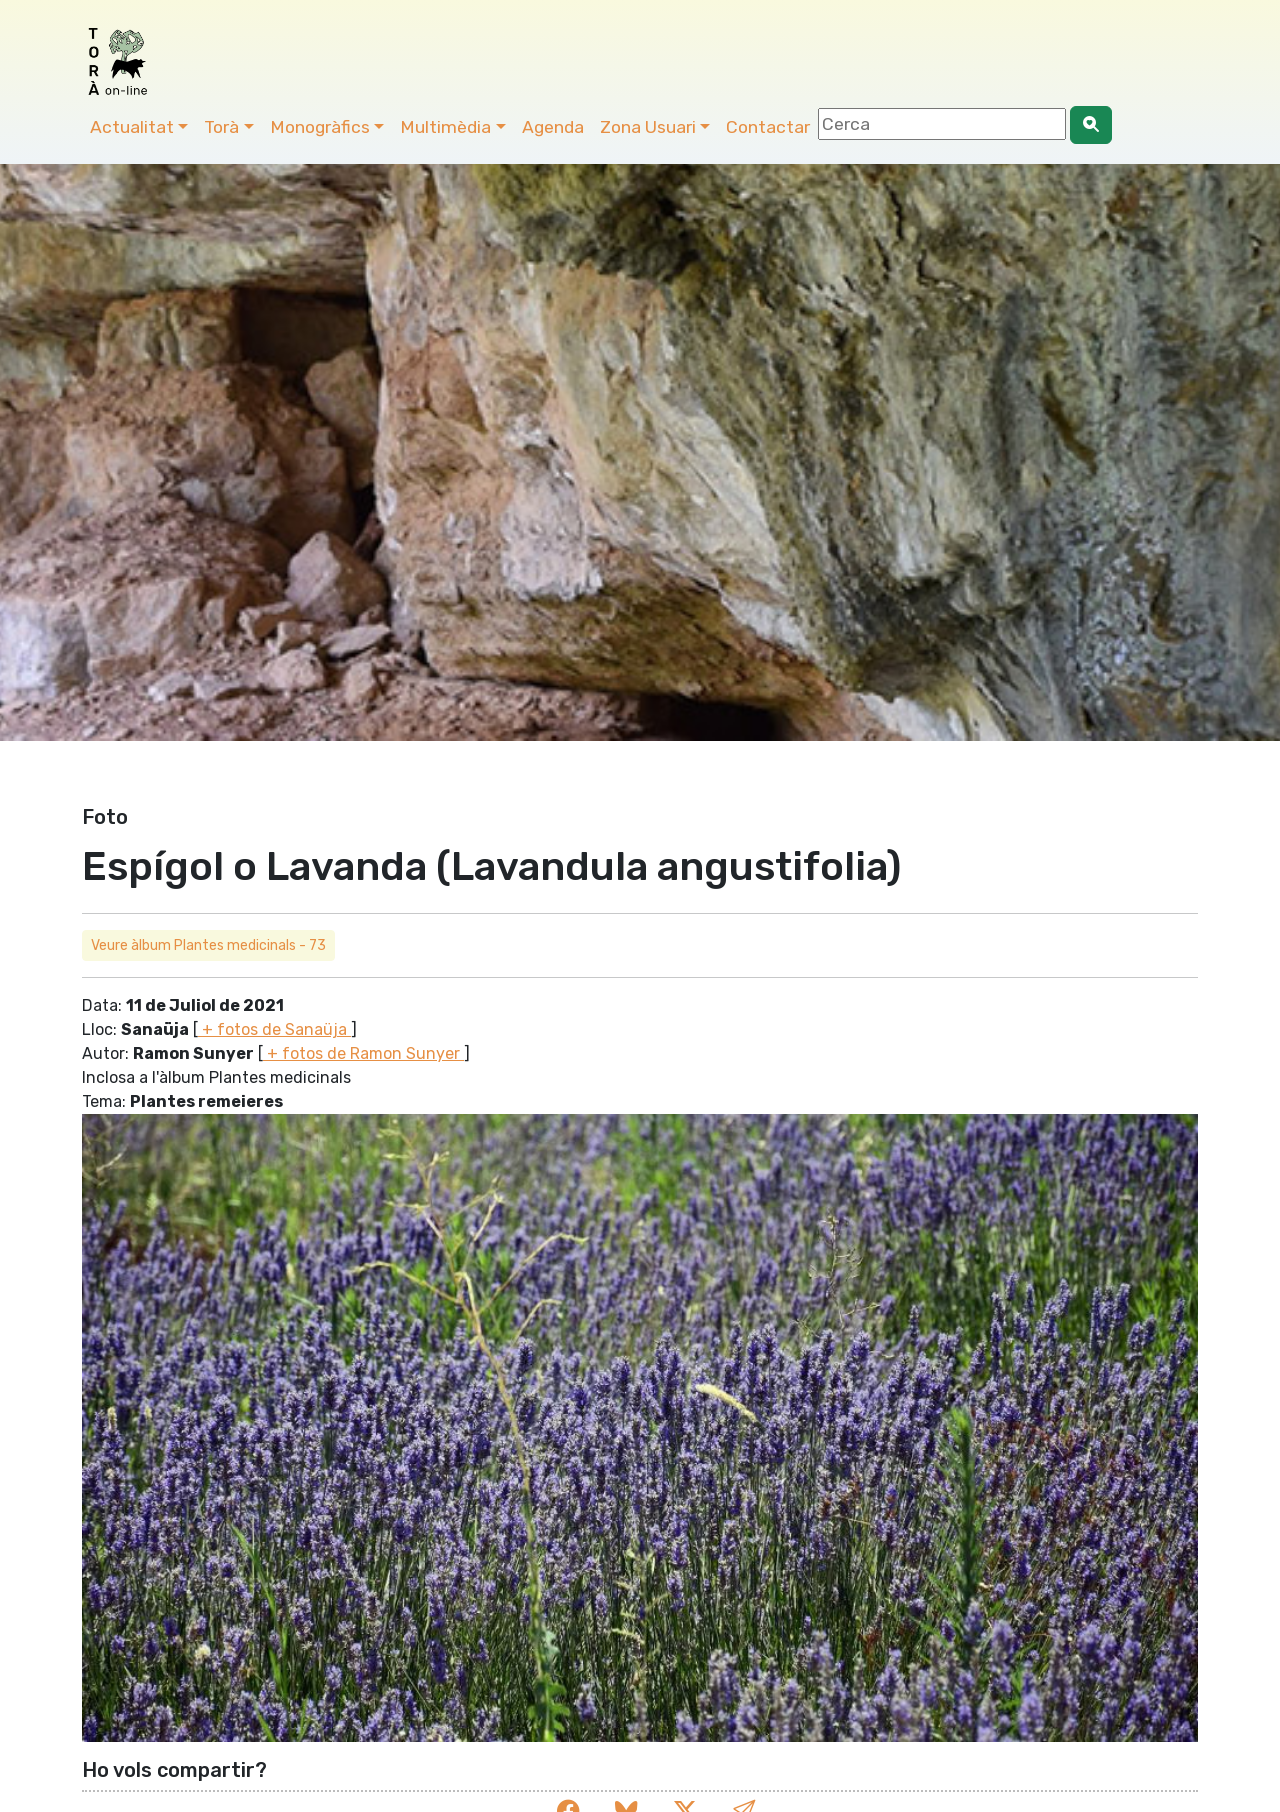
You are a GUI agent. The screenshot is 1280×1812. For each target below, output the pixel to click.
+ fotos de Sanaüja (274, 1029)
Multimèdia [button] (445, 127)
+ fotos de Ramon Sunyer (363, 1053)
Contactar (768, 127)
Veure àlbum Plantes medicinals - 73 (208, 945)
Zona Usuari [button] (648, 127)
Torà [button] (221, 127)
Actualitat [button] (132, 127)
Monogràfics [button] (320, 127)
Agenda (553, 127)
